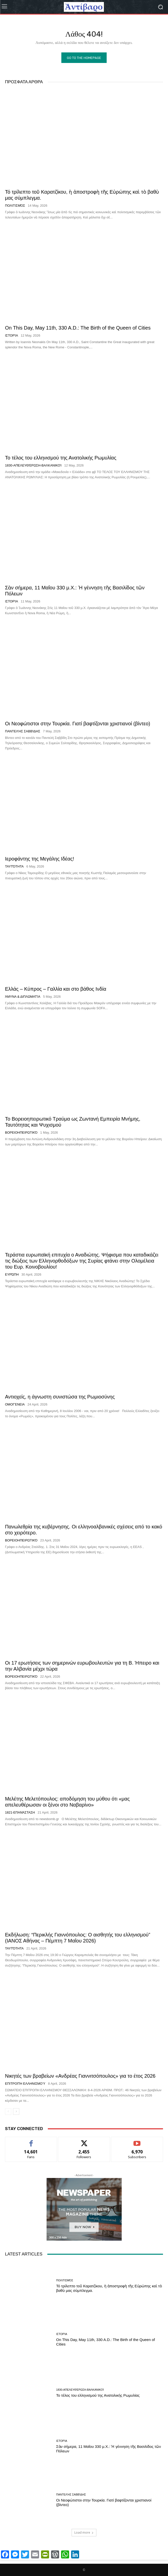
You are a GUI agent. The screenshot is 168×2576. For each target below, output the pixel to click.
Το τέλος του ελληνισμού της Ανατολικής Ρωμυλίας (60, 457)
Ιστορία (11, 335)
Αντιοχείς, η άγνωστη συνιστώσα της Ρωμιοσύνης (60, 1396)
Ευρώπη (12, 1274)
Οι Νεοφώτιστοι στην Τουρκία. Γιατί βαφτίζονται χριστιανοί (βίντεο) (77, 723)
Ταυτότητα (14, 866)
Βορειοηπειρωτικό (21, 1132)
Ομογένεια (15, 1404)
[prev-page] (8, 2111)
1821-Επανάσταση (20, 1812)
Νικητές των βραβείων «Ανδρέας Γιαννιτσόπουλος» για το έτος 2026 (80, 2076)
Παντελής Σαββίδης (22, 731)
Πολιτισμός (15, 205)
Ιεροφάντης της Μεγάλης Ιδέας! (39, 859)
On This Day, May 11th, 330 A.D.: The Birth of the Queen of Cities (77, 328)
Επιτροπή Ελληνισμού (25, 2083)
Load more (84, 2532)
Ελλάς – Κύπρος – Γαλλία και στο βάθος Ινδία (55, 989)
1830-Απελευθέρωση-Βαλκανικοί (33, 465)
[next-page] (16, 2111)
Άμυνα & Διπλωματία (22, 996)
